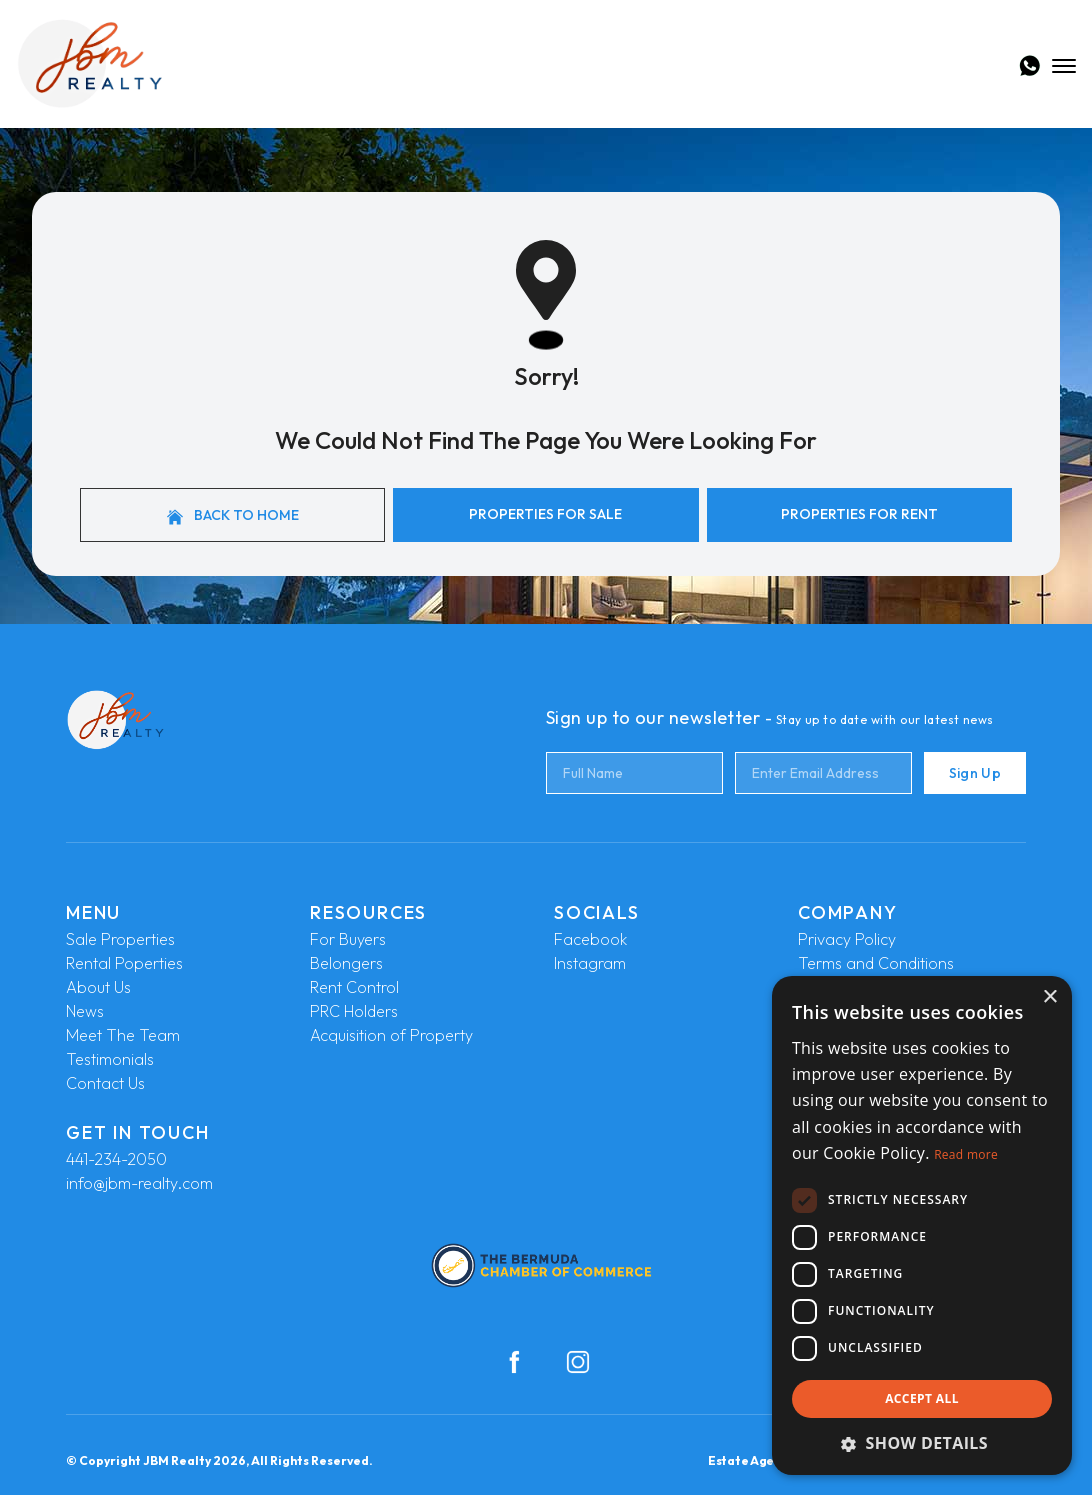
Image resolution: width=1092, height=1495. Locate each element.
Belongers (346, 963)
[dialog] (922, 1225)
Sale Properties (120, 939)
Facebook (590, 939)
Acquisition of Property (391, 1035)
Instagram (590, 963)
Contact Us (105, 1083)
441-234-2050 (116, 1159)
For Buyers (348, 939)
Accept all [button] (922, 1398)
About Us (98, 987)
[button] (922, 1443)
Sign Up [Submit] (975, 773)
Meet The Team (123, 1035)
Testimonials (110, 1059)
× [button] (1049, 997)
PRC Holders (354, 1011)
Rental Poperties (124, 963)
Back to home (233, 515)
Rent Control (354, 987)
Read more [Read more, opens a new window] (966, 1154)
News (85, 1011)
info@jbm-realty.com (139, 1183)
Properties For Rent (859, 514)
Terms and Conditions (876, 963)
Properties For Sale (545, 514)
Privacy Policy (847, 939)
